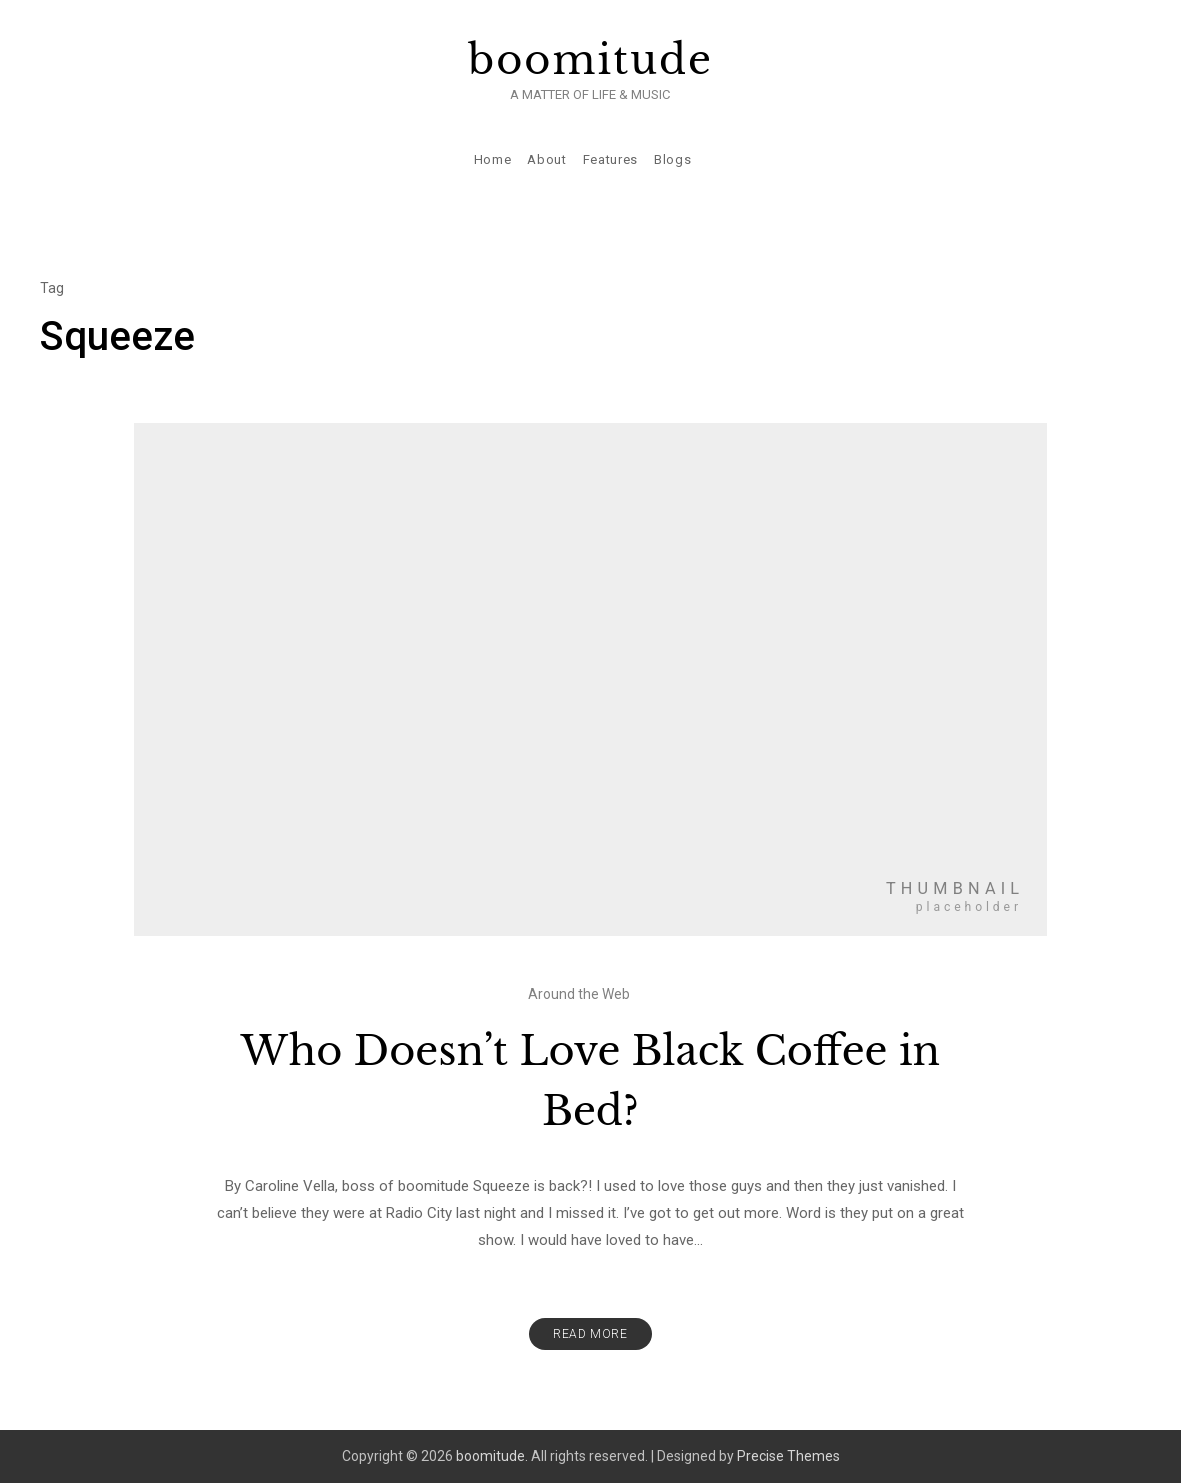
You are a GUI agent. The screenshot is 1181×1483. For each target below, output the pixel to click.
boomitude (590, 60)
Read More (590, 1334)
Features (610, 159)
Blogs (672, 159)
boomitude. (492, 1456)
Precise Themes (788, 1456)
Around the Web (579, 994)
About (546, 159)
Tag (52, 288)
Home (493, 159)
